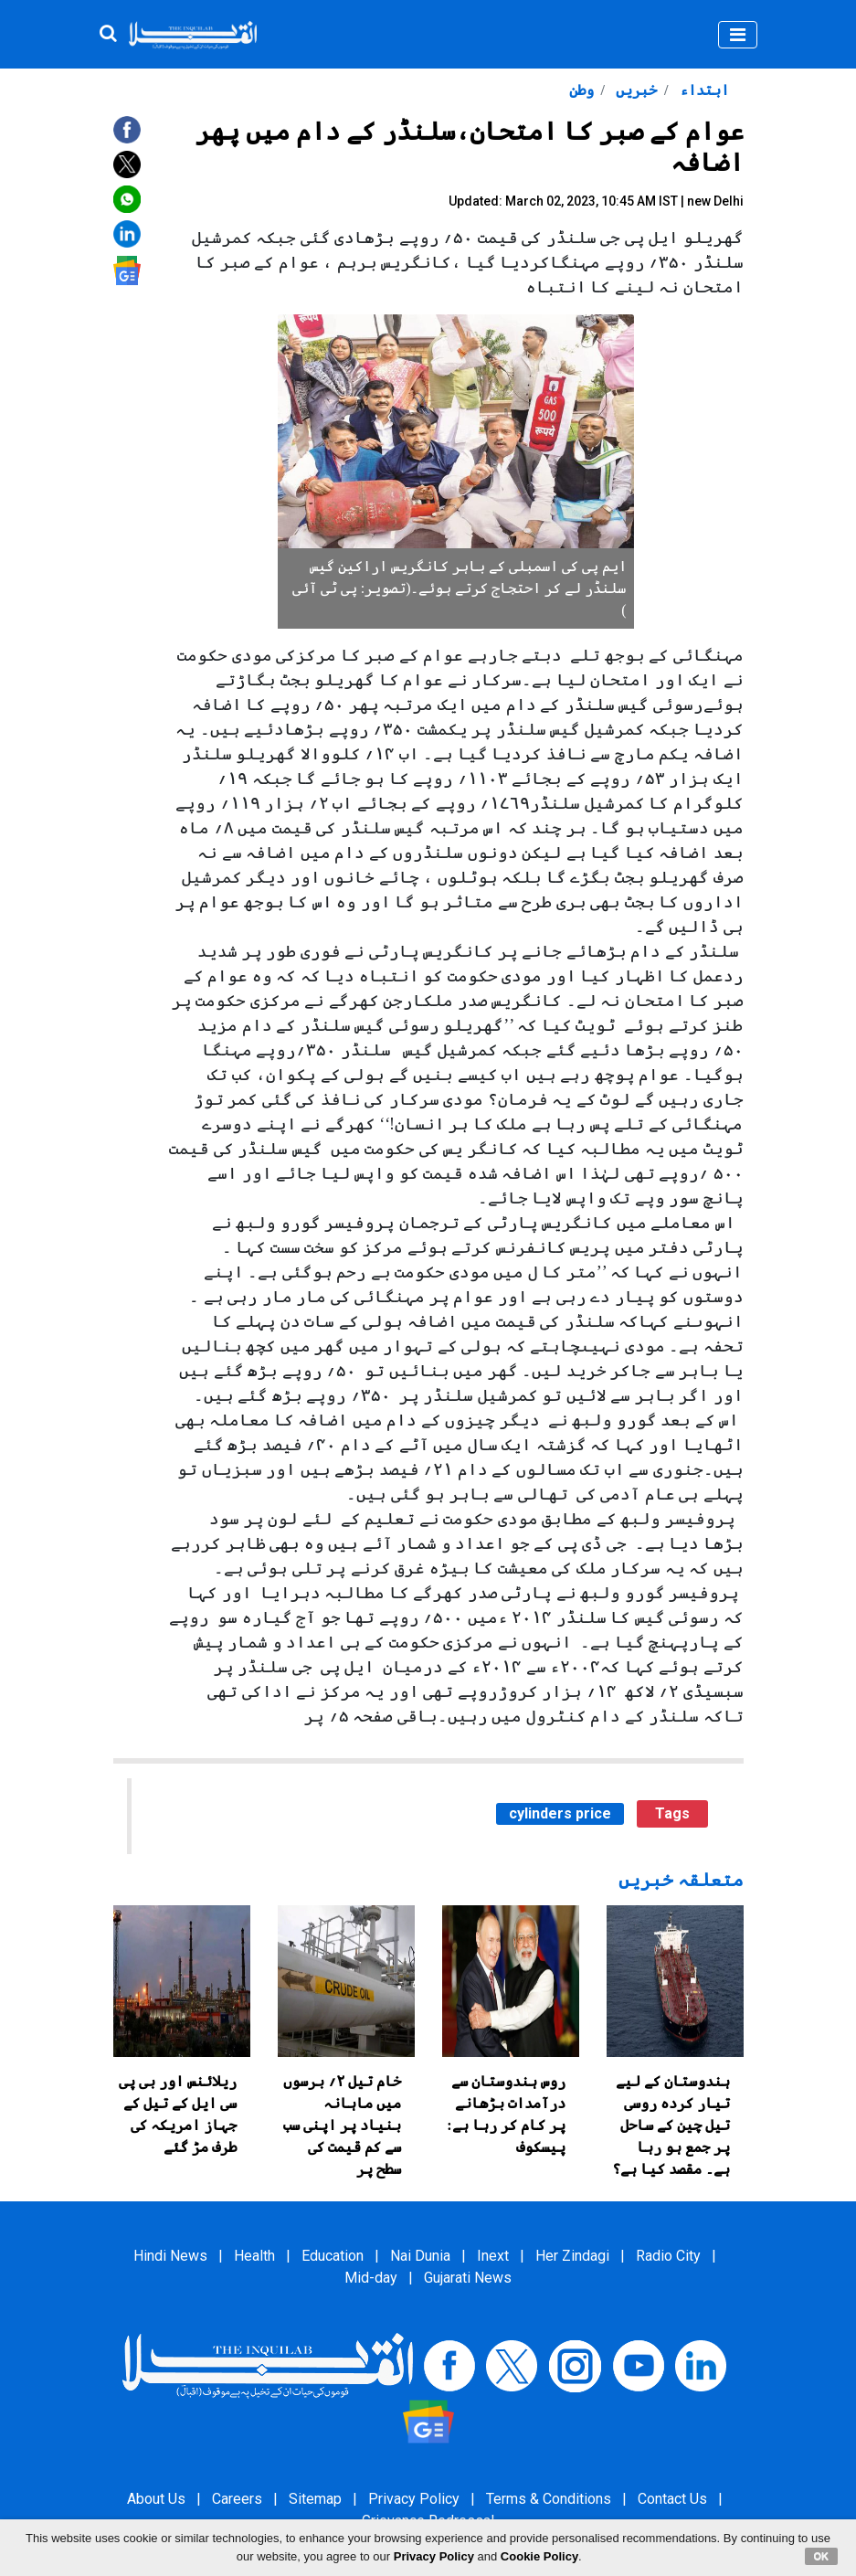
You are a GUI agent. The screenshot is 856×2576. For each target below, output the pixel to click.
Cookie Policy (539, 2556)
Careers (237, 2498)
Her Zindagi (572, 2255)
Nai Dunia (420, 2255)
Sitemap (315, 2498)
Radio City (668, 2255)
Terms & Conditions (548, 2498)
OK (822, 2555)
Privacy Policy (414, 2498)
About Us (156, 2498)
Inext (493, 2255)
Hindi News (170, 2255)
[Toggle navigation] (737, 34)
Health (254, 2255)
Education (332, 2255)
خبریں (634, 90)
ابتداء (702, 90)
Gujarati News (468, 2277)
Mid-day (370, 2277)
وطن (581, 90)
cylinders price (560, 1813)
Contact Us (672, 2498)
